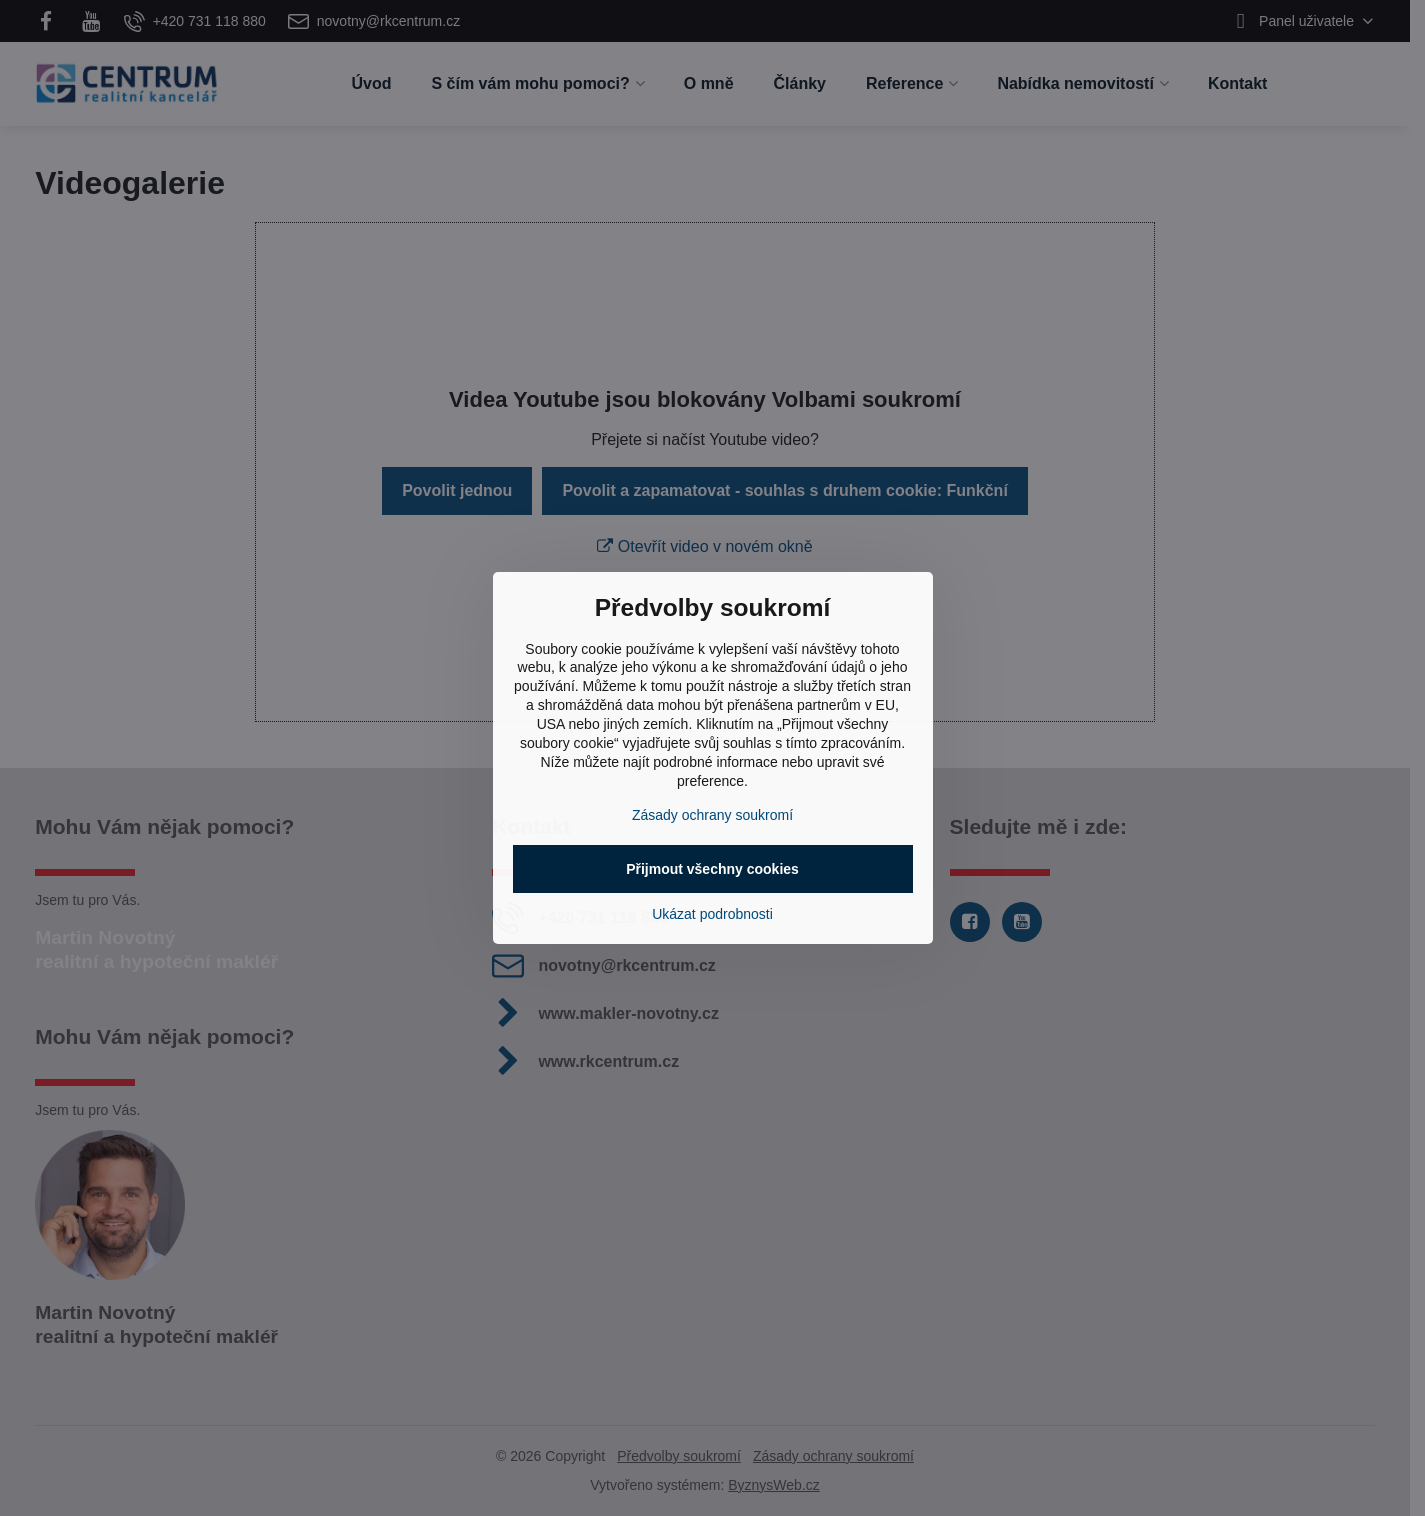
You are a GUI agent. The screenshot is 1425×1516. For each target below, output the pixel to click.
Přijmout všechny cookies (712, 869)
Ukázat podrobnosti (712, 914)
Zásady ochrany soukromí (712, 815)
